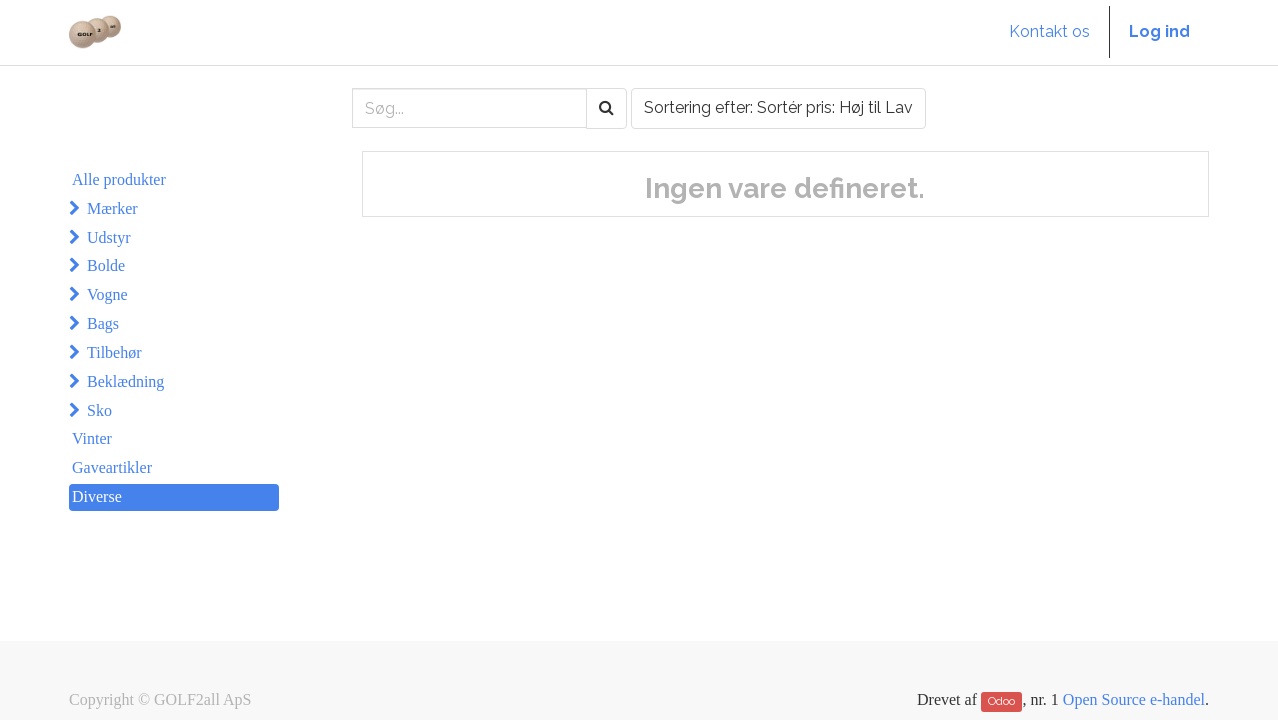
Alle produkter (119, 179)
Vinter (92, 438)
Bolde (106, 265)
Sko (99, 410)
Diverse (97, 496)
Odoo (1001, 701)
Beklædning (125, 381)
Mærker (112, 208)
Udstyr (109, 237)
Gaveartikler (112, 467)
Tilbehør (114, 352)
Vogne (107, 294)
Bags (103, 323)
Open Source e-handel (1134, 699)
